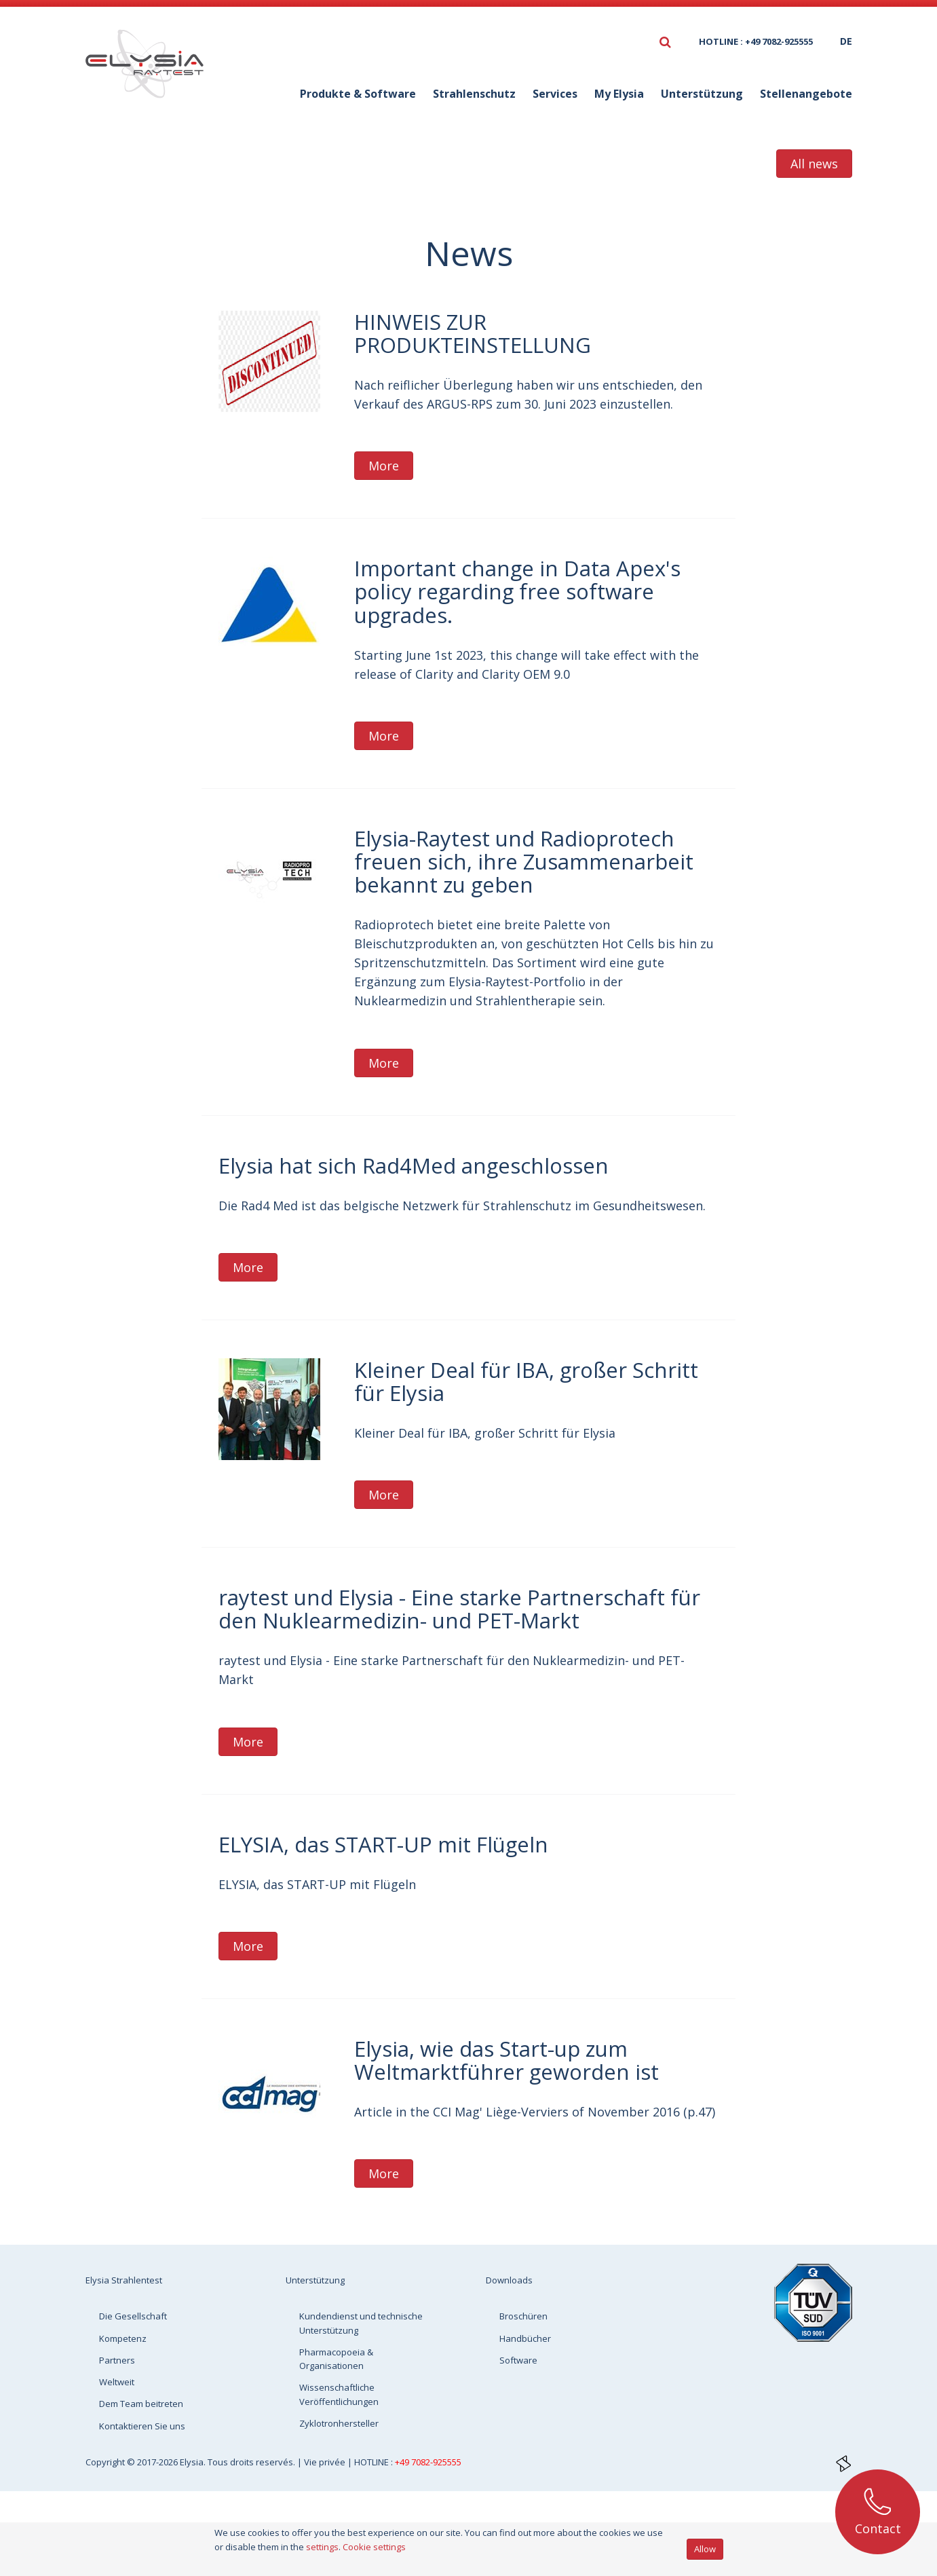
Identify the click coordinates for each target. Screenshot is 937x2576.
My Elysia (619, 93)
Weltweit (116, 2382)
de (846, 41)
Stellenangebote (806, 93)
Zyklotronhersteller (339, 2423)
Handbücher (525, 2338)
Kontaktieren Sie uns (142, 2426)
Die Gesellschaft (133, 2316)
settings (322, 2547)
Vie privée (325, 2462)
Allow (705, 2549)
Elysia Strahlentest (123, 2280)
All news (814, 163)
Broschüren (523, 2316)
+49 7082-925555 (428, 2462)
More (383, 466)
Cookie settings (374, 2547)
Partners (117, 2360)
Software (518, 2360)
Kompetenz (123, 2338)
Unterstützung (702, 93)
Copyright (106, 2462)
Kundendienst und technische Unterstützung (361, 2323)
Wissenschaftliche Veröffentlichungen (339, 2394)
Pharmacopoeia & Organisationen (336, 2359)
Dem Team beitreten (141, 2403)
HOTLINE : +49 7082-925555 (756, 41)
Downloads (509, 2280)
